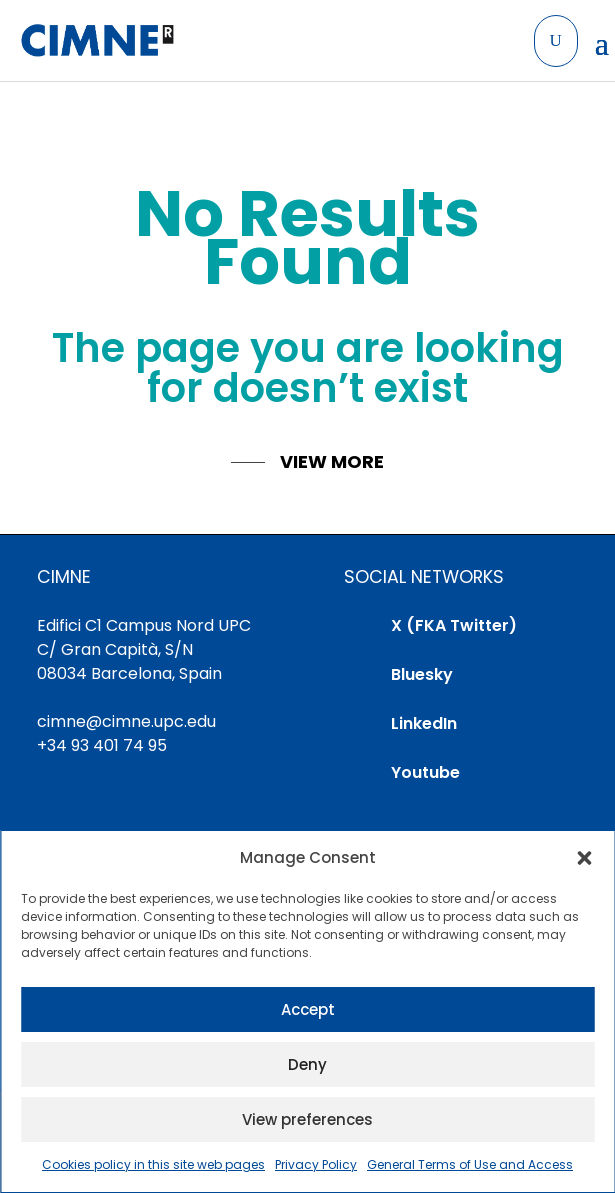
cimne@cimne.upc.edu (126, 721)
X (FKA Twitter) (454, 625)
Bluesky (422, 674)
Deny (307, 1064)
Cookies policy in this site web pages (153, 1164)
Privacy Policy (316, 1164)
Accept (308, 1009)
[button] (584, 858)
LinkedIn (424, 723)
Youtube (425, 772)
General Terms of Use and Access (470, 1164)
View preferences (307, 1119)
